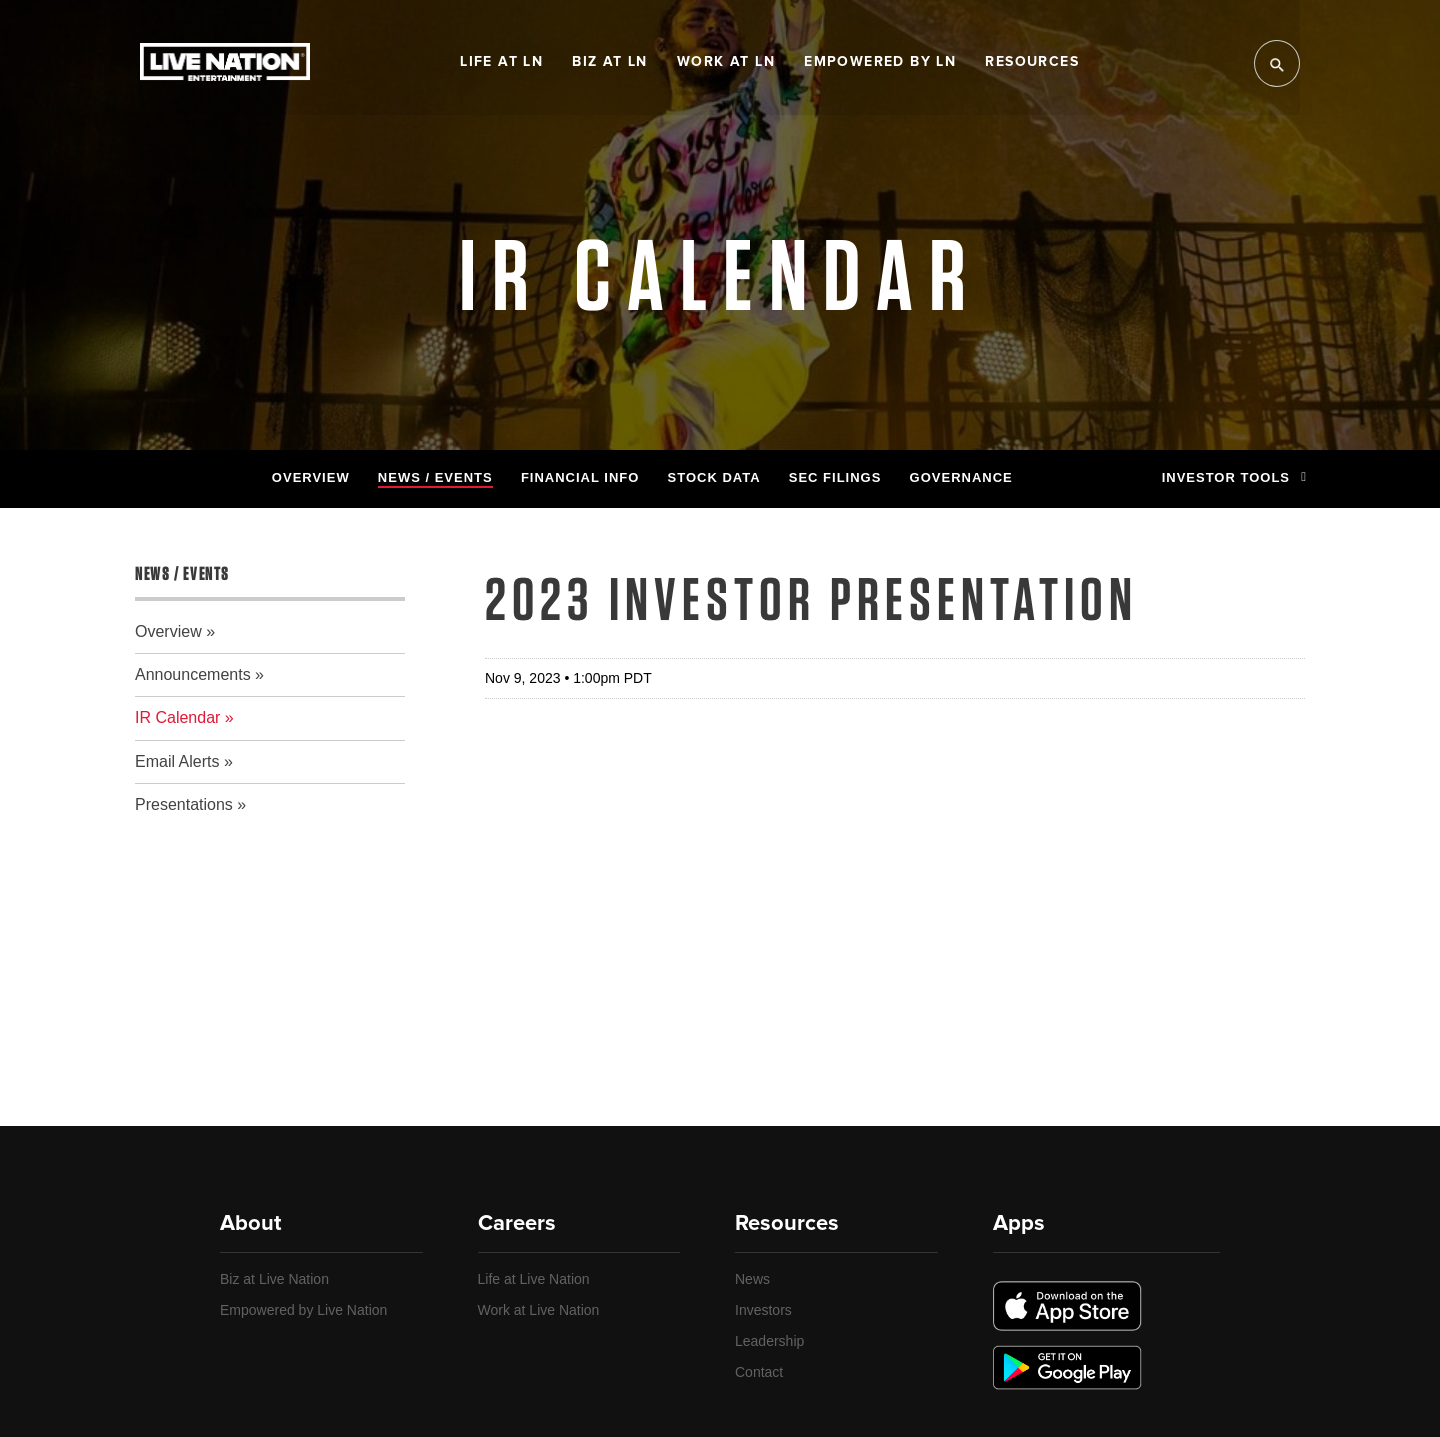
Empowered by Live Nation (303, 1310)
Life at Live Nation (534, 1279)
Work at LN (726, 62)
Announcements (193, 674)
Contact (759, 1372)
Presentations (184, 804)
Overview (311, 477)
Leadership (769, 1341)
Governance (961, 477)
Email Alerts (177, 761)
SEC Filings (835, 477)
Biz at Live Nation (274, 1279)
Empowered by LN (880, 62)
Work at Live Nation (539, 1310)
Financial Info (580, 477)
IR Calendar (177, 717)
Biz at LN (610, 62)
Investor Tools (1233, 477)
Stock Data (714, 477)
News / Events (435, 477)
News (752, 1279)
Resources (1032, 62)
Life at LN (501, 62)
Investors (763, 1310)
